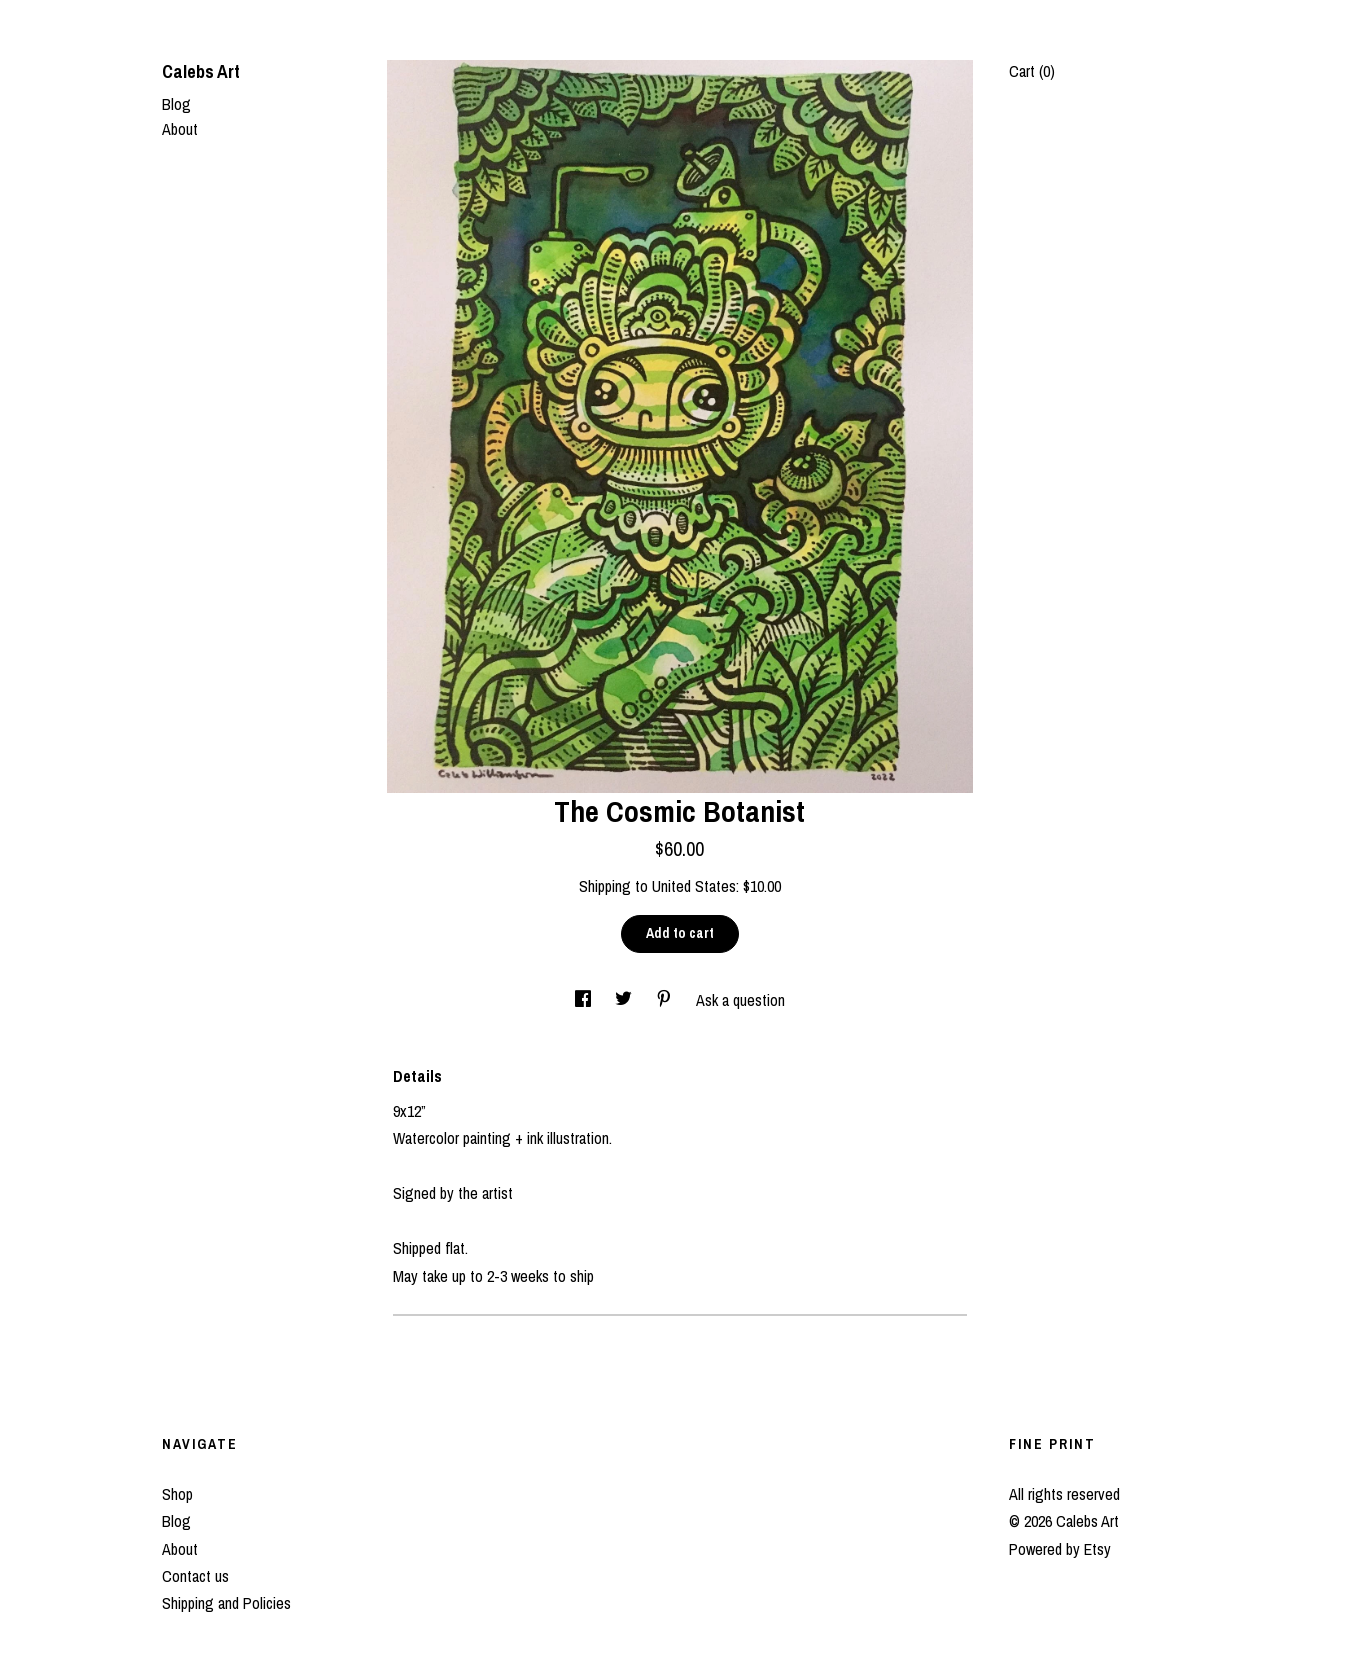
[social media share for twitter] (625, 1000)
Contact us (195, 1576)
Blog (176, 104)
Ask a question (740, 1000)
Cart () (1032, 71)
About (180, 129)
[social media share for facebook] (585, 1000)
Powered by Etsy (1060, 1549)
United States (694, 886)
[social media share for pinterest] (666, 1000)
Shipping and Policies (226, 1603)
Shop (177, 1494)
